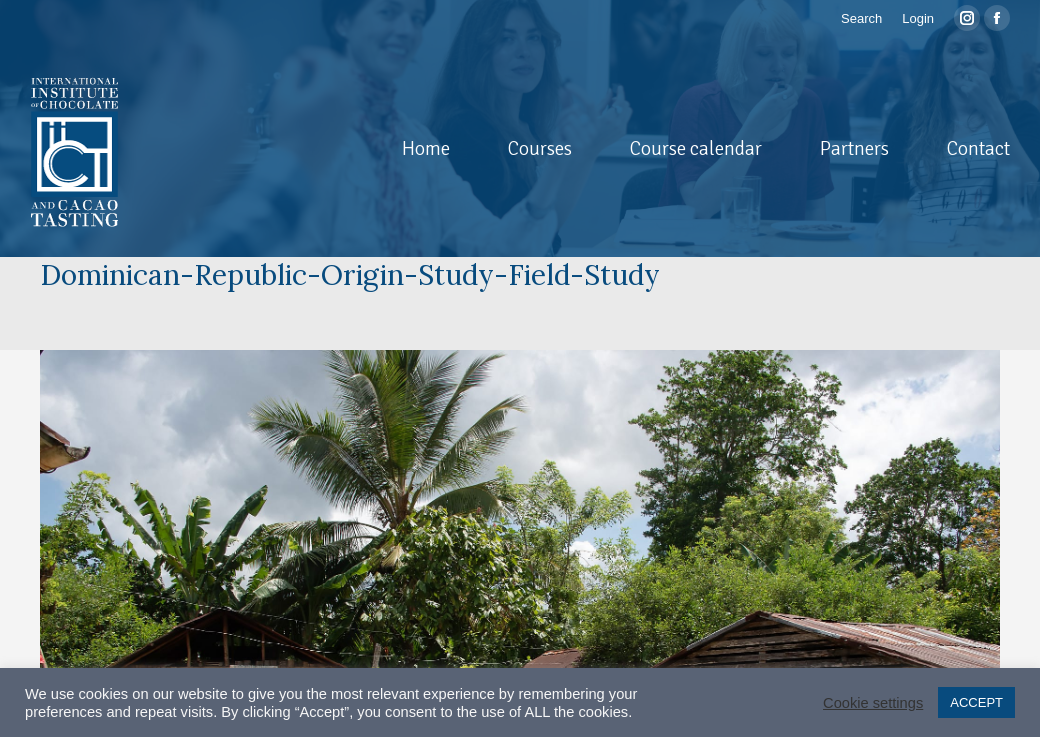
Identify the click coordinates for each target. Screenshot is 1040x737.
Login (918, 18)
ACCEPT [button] (976, 702)
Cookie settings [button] (873, 703)
